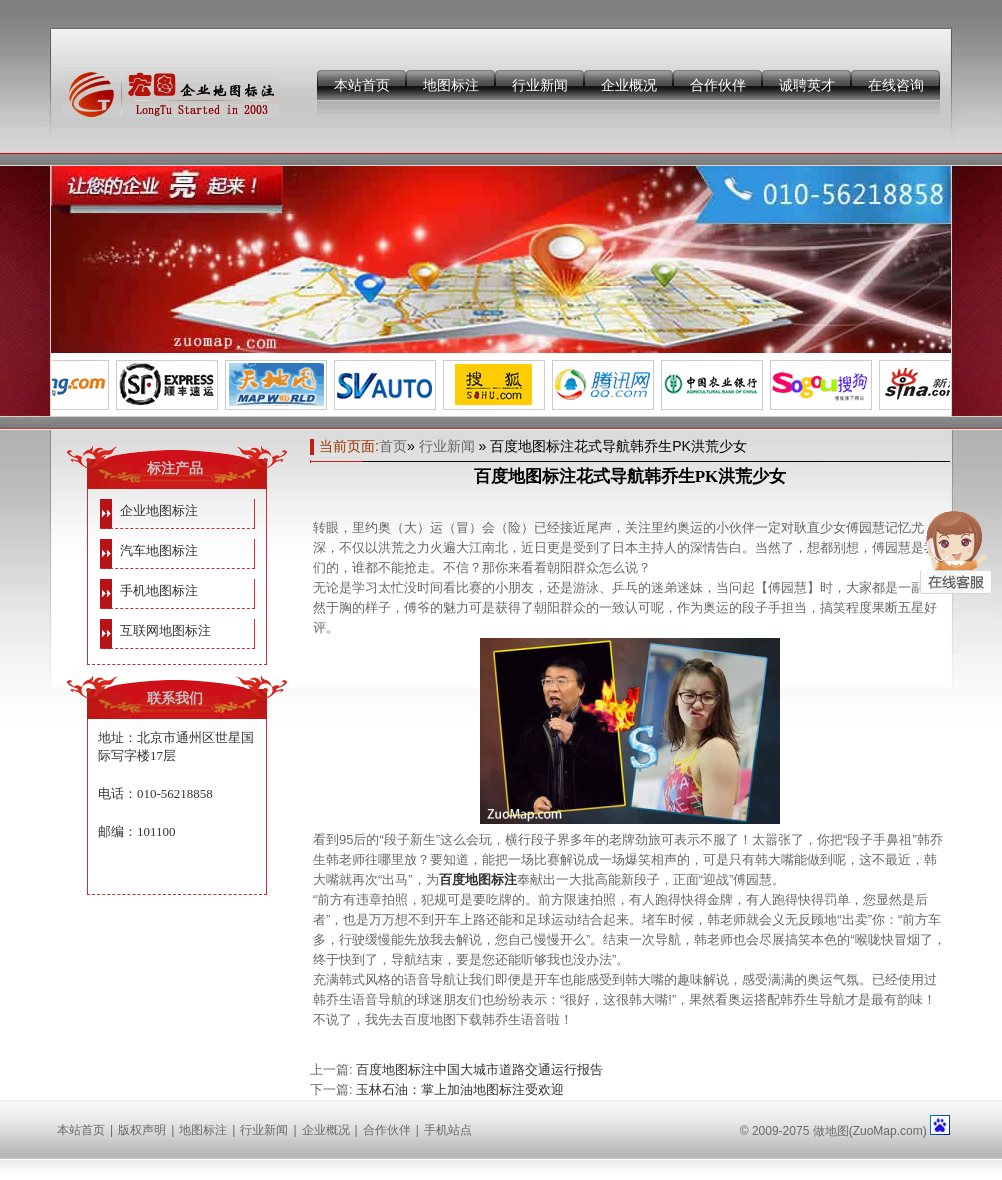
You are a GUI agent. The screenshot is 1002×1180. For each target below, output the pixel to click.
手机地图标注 (159, 590)
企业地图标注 (159, 510)
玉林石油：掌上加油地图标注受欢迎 (460, 1089)
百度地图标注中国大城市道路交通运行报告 (479, 1069)
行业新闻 (540, 85)
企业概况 (629, 85)
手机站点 (448, 1130)
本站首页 (362, 85)
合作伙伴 (718, 85)
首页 (393, 446)
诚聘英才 (807, 85)
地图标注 (451, 85)
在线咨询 (896, 85)
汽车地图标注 (159, 550)
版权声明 (142, 1130)
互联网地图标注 (165, 630)
